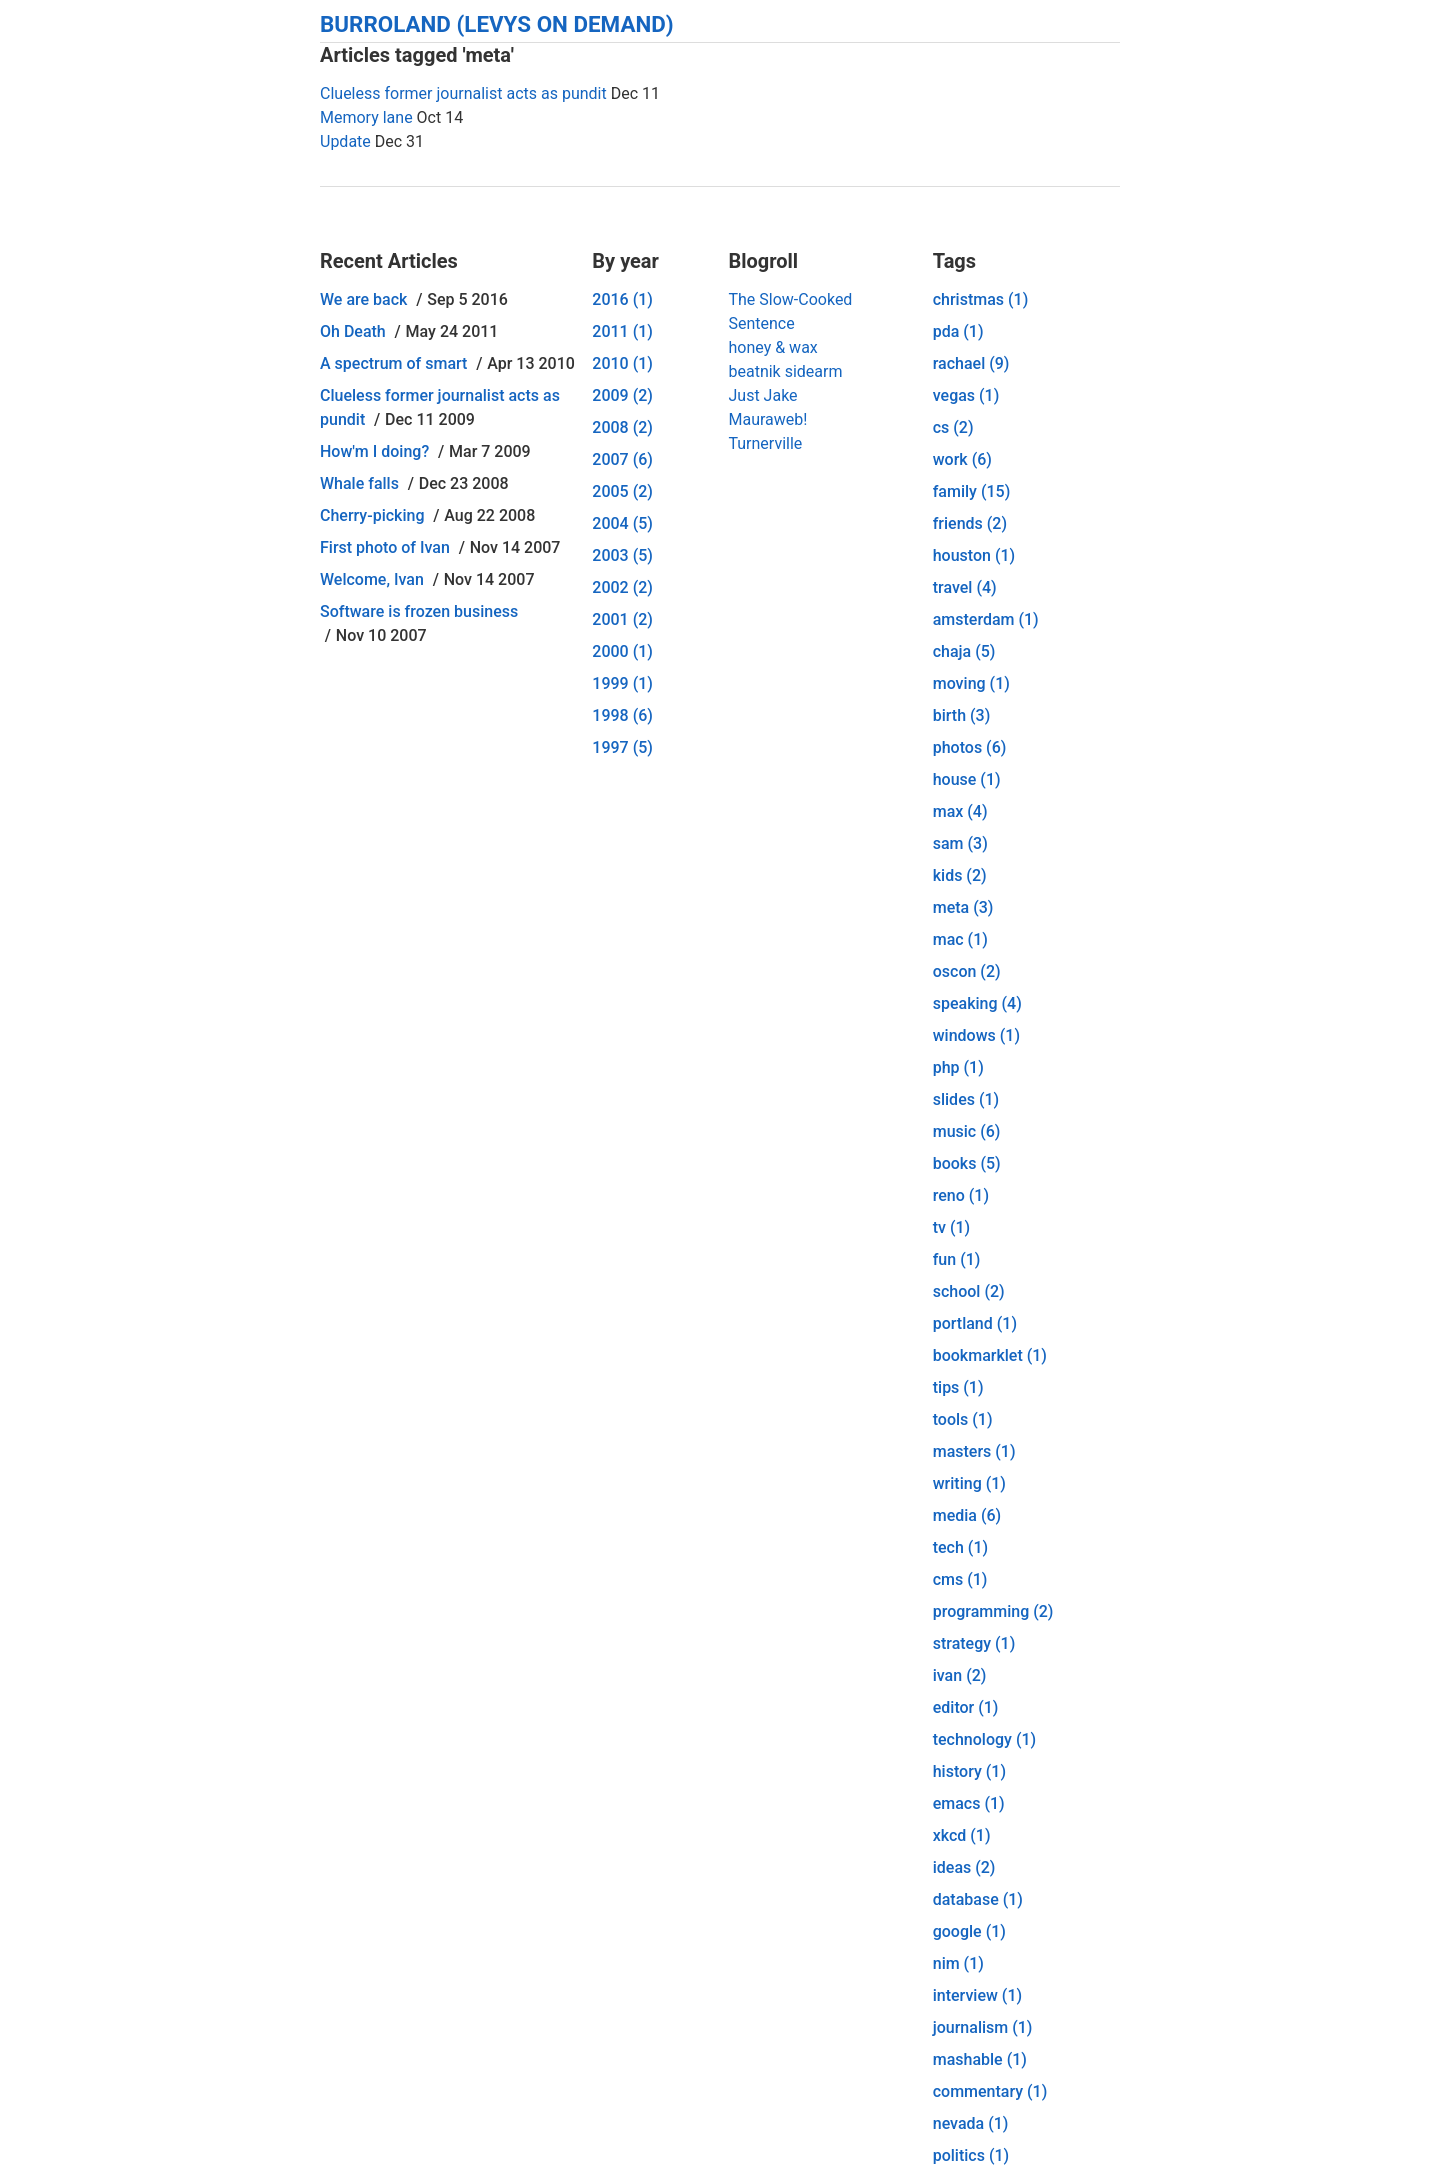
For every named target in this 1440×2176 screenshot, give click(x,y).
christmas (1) (981, 299)
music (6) (967, 1131)
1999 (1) (622, 683)
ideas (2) (964, 1867)
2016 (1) (622, 299)
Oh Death (353, 331)
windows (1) (976, 1035)
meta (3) (963, 907)
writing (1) (969, 1483)
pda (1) (958, 331)
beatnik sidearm (785, 371)
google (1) (969, 1931)
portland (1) (975, 1323)
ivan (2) (960, 1675)
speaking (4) (977, 1003)
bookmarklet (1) (990, 1355)
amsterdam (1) (986, 619)
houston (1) (974, 555)
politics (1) (971, 2155)
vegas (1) (966, 395)
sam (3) (960, 843)
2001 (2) (622, 619)
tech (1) (960, 1547)
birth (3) (962, 715)
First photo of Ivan (385, 547)
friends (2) (970, 523)
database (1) (978, 1899)
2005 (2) (622, 491)
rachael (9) (971, 363)
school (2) (969, 1291)
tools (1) (963, 1419)
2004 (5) (622, 523)
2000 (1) (622, 651)
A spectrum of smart (393, 363)
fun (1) (957, 1259)
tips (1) (958, 1387)
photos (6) (970, 747)
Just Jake (762, 395)
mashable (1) (980, 2059)
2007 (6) (622, 459)
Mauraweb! (767, 419)
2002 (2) (622, 587)
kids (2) (960, 875)
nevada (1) (971, 2123)
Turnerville (765, 443)
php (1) (958, 1067)
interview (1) (977, 1995)
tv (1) (951, 1227)
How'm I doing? (374, 451)
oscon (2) (967, 971)
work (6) (962, 459)
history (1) (969, 1771)
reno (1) (961, 1195)
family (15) (972, 491)
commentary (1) (990, 2091)
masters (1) (974, 1451)
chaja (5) (964, 651)
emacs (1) (969, 1803)
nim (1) (958, 1963)
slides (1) (966, 1099)
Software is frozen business (419, 611)
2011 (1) (622, 331)
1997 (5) (622, 747)
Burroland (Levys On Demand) (497, 24)
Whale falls (359, 483)
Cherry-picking (372, 515)
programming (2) (993, 1611)
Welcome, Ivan (372, 579)
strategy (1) (974, 1643)
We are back (363, 299)
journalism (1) (983, 2027)
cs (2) (953, 427)
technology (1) (984, 1739)
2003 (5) (622, 555)
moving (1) (971, 683)
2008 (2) (622, 427)
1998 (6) (622, 715)
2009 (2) (622, 395)
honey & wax (772, 347)
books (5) (967, 1163)
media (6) (967, 1515)
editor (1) (966, 1707)
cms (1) (960, 1579)
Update (345, 141)
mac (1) (960, 939)
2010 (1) (622, 363)
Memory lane (366, 117)
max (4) (960, 811)
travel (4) (965, 587)
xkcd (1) (962, 1835)
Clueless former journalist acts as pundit (463, 93)
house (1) (967, 779)
